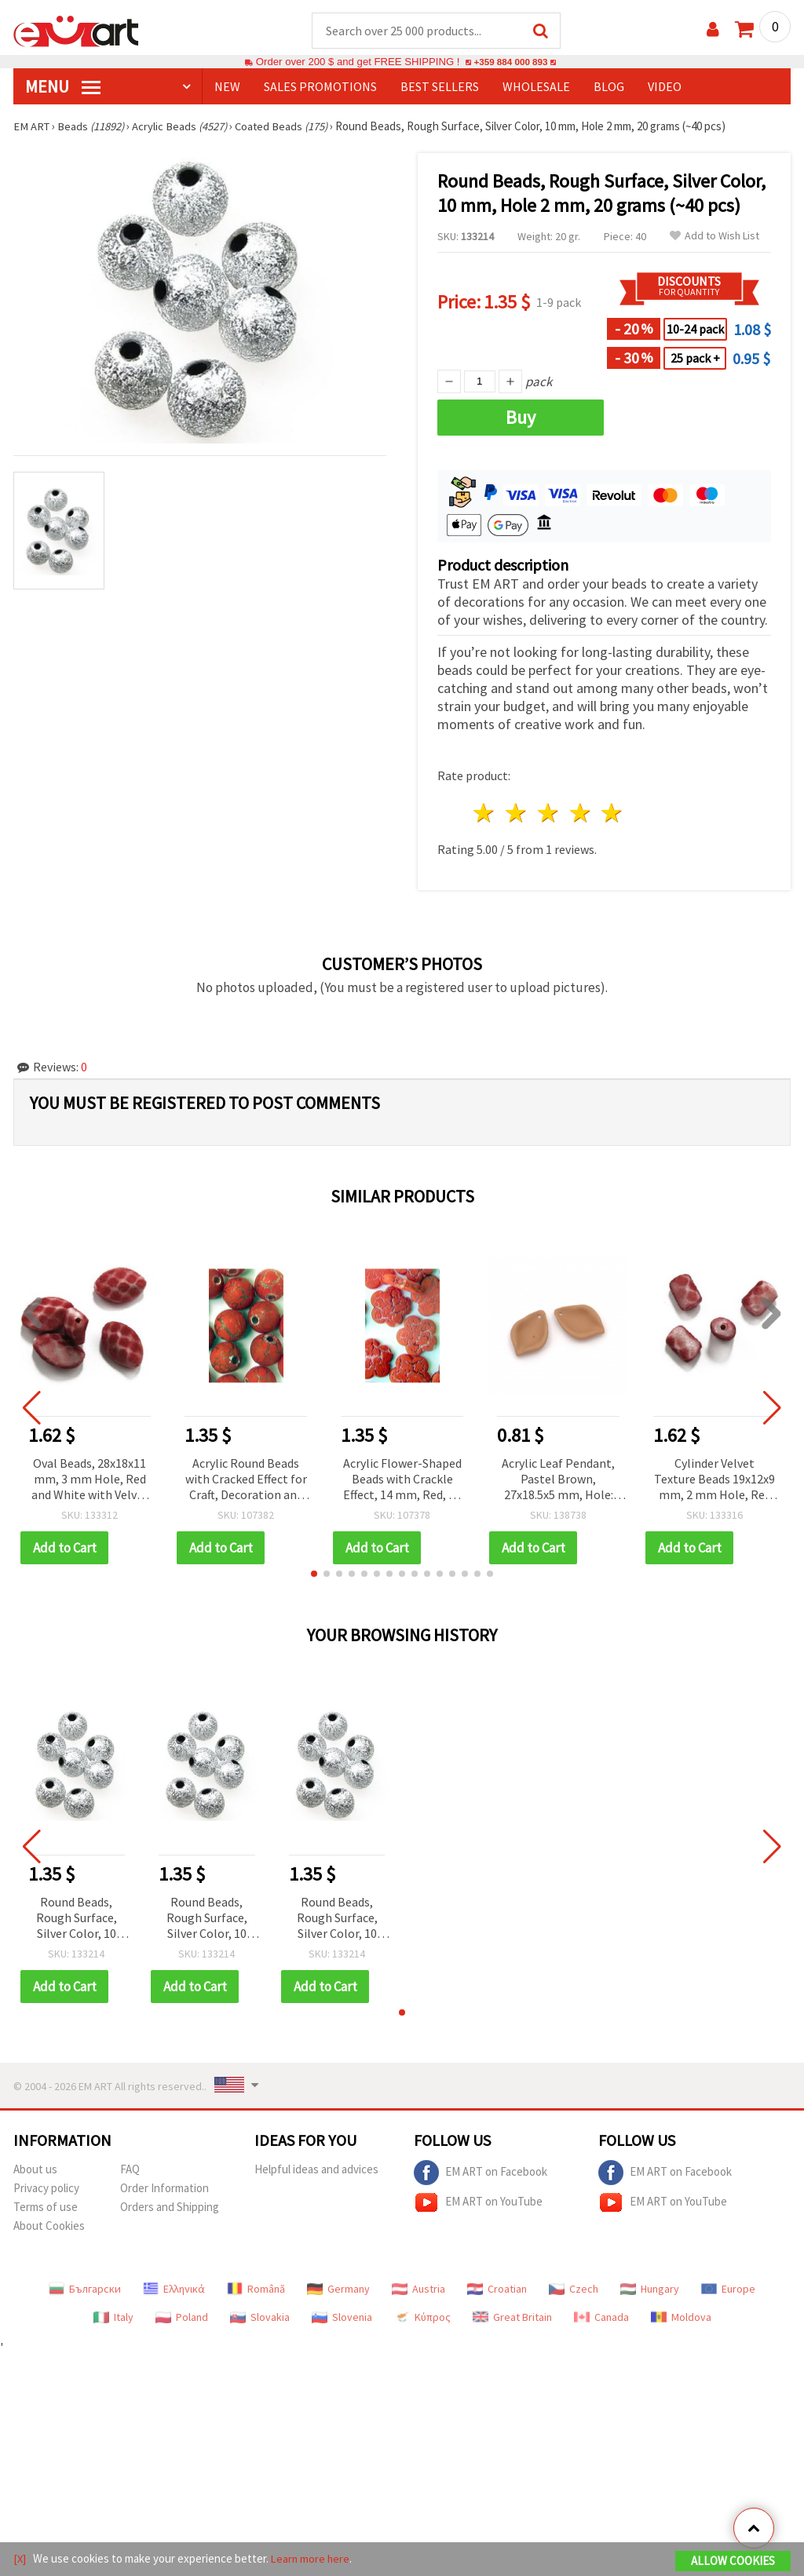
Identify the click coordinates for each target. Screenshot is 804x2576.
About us (35, 2169)
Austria (418, 2289)
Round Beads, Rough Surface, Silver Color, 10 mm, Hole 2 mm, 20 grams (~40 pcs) (76, 1919)
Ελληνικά (174, 2289)
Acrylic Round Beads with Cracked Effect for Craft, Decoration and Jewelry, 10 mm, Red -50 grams (246, 1480)
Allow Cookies (733, 2561)
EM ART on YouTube (478, 2203)
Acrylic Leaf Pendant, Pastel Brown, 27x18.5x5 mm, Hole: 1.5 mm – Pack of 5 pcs (558, 1480)
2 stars (517, 813)
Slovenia (342, 2318)
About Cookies (49, 2226)
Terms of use (45, 2207)
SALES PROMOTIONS (320, 87)
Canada (601, 2318)
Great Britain (512, 2318)
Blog (609, 87)
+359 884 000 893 (510, 62)
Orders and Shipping (169, 2207)
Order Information (164, 2188)
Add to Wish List (714, 237)
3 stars (548, 813)
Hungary (649, 2289)
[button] (314, 1574)
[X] (20, 2559)
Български (85, 2289)
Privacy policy (46, 2188)
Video (665, 87)
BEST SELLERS (439, 87)
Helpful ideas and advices (316, 2169)
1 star (485, 813)
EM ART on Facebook (480, 2173)
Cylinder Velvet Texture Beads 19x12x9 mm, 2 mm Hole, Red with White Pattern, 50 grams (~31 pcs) (715, 1480)
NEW (227, 87)
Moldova (681, 2318)
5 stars (613, 813)
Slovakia (260, 2318)
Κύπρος (422, 2318)
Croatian (497, 2289)
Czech (573, 2289)
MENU (62, 87)
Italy (113, 2318)
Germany (338, 2289)
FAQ (130, 2169)
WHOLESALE (536, 87)
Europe (728, 2289)
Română (256, 2289)
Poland (181, 2318)
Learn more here (312, 2559)
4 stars (581, 813)
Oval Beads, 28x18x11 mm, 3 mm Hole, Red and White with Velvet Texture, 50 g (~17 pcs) (89, 1480)
